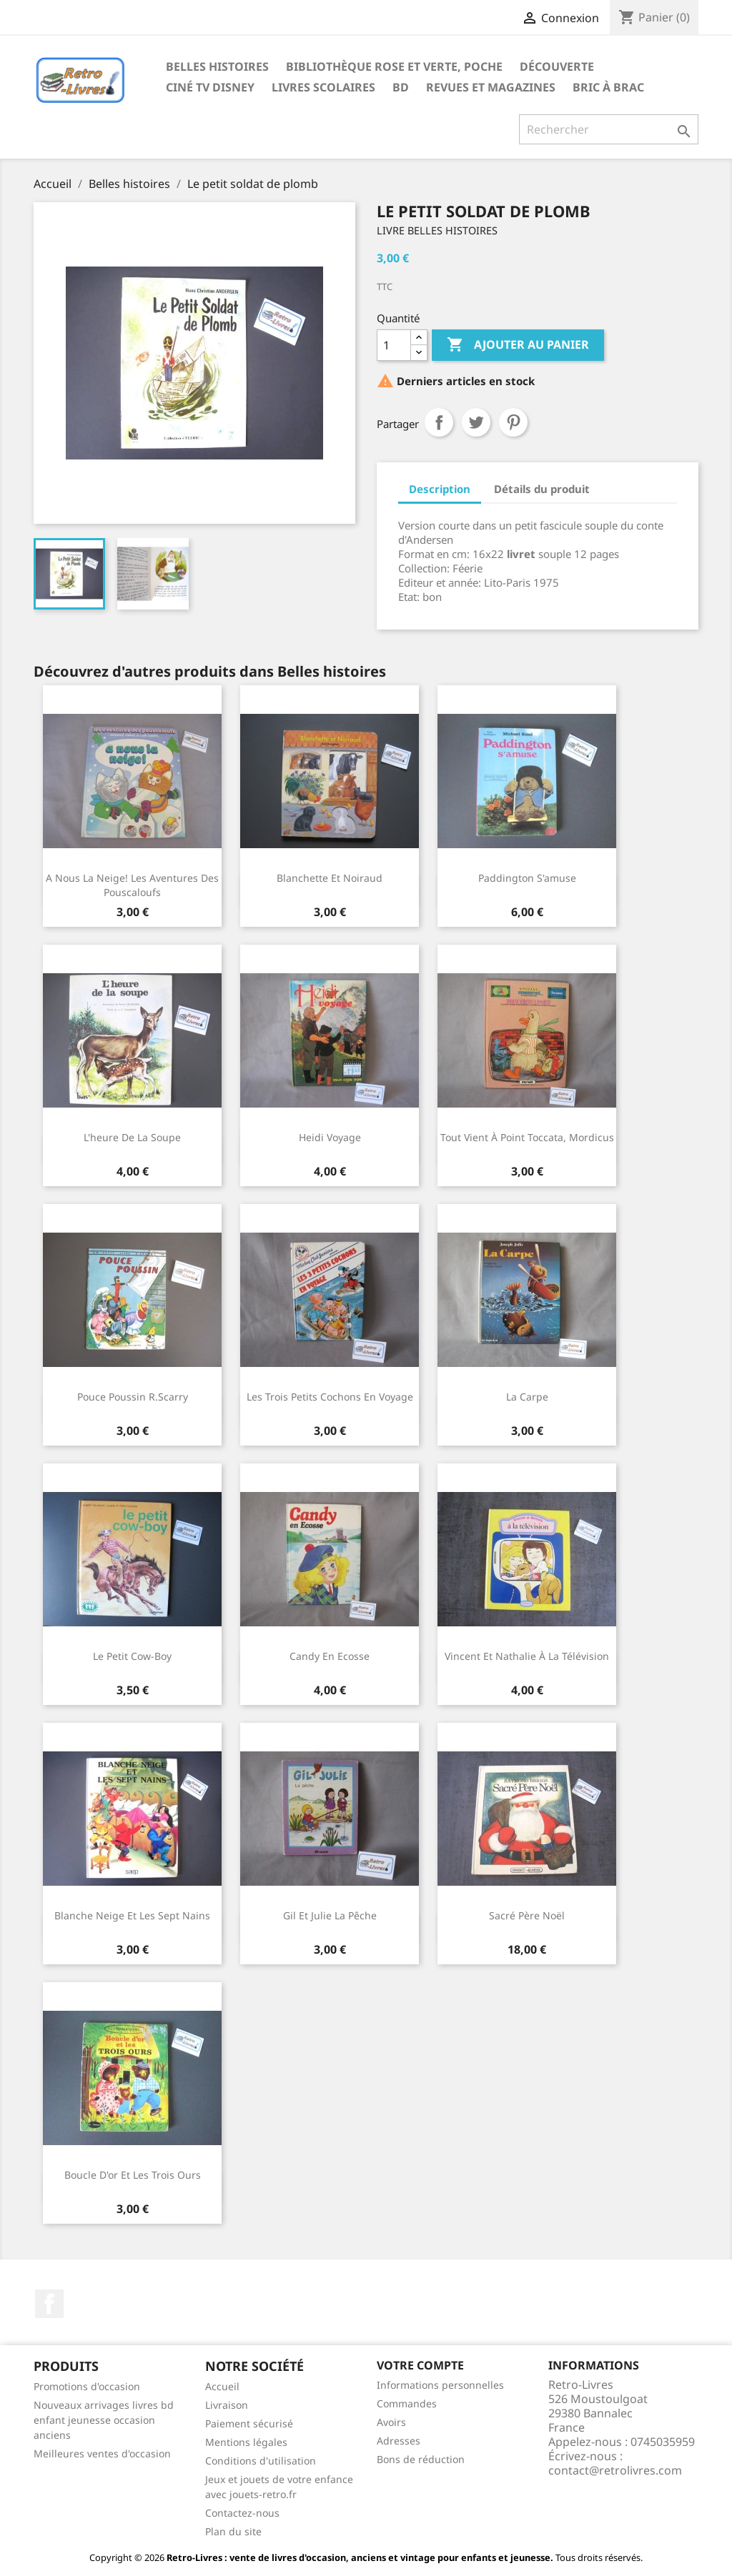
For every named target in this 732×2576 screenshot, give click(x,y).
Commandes (407, 2403)
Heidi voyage (330, 1137)
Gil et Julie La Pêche (330, 1915)
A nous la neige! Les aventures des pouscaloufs (132, 885)
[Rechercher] (608, 129)
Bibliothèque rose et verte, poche (394, 66)
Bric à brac (608, 87)
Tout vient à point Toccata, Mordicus (527, 1137)
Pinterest (513, 422)
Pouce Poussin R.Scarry (132, 1396)
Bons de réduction (421, 2459)
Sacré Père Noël (527, 1915)
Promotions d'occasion (87, 2386)
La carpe (527, 1396)
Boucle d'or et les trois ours (132, 2175)
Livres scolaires (323, 87)
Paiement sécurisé (249, 2423)
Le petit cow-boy (132, 1656)
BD (400, 87)
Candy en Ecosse (330, 1656)
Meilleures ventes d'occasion (102, 2453)
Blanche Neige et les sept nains (132, 1915)
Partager (439, 422)
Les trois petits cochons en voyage (330, 1396)
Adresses (398, 2440)
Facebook (49, 2303)
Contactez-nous (242, 2513)
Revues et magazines (490, 87)
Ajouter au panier (518, 345)
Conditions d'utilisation (260, 2460)
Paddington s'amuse (527, 878)
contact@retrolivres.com (615, 2470)
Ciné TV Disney (210, 87)
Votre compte (420, 2365)
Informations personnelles (440, 2385)
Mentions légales (246, 2442)
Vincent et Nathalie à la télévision (527, 1656)
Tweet (476, 422)
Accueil (222, 2386)
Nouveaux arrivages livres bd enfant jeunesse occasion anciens (104, 2420)
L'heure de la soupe (132, 1137)
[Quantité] (394, 345)
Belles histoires (217, 66)
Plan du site (233, 2531)
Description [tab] (439, 489)
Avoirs (391, 2422)
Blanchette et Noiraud (329, 878)
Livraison (226, 2405)
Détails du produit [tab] (542, 489)
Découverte (557, 66)
